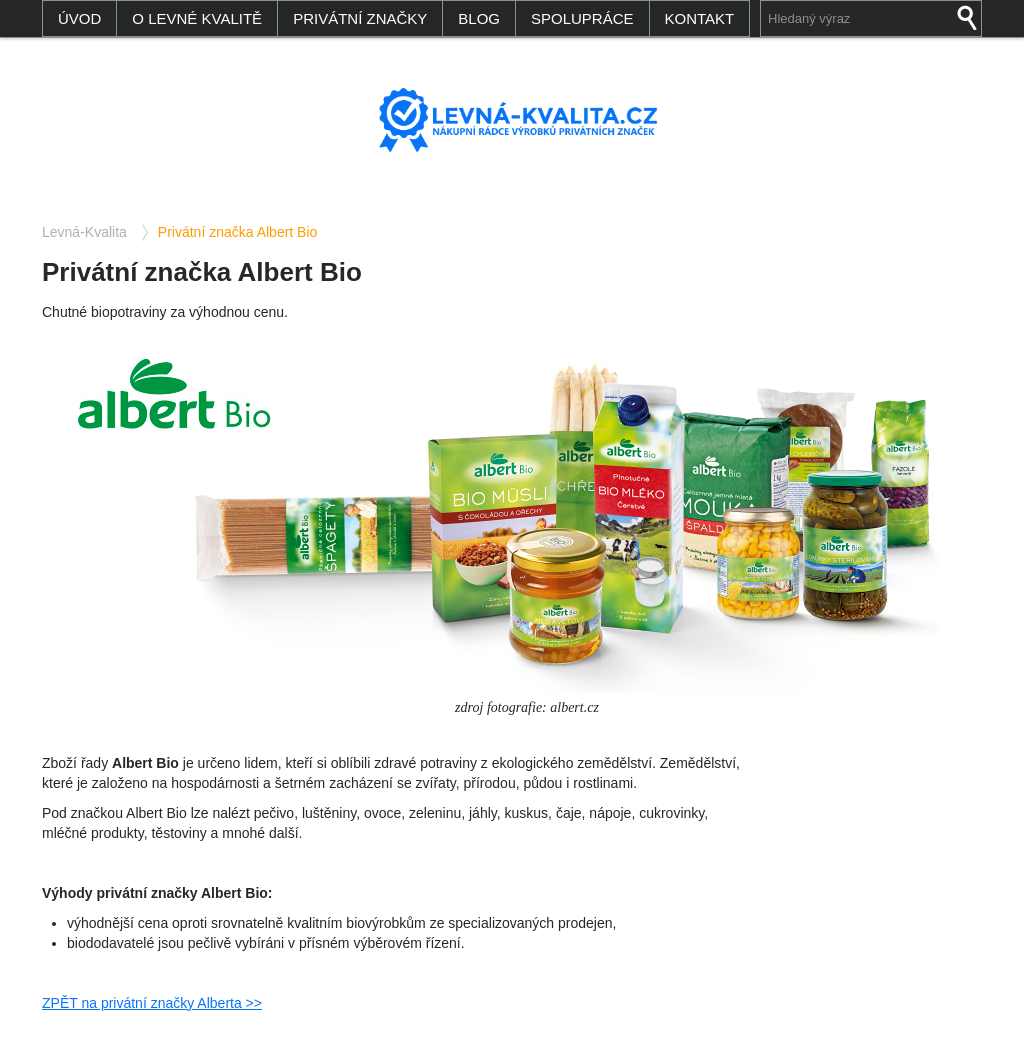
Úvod (79, 18)
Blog (479, 18)
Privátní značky (360, 18)
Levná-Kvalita (84, 232)
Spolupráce (582, 18)
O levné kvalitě (197, 18)
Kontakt (700, 18)
